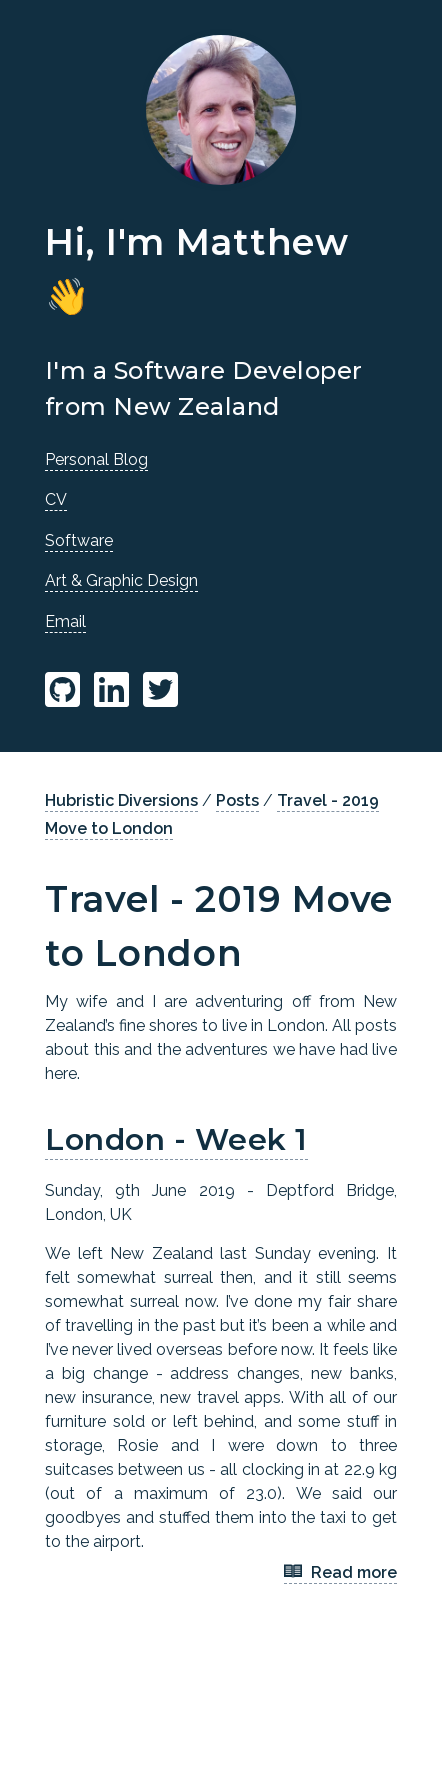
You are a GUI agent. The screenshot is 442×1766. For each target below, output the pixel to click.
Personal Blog (96, 459)
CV (56, 499)
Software (79, 540)
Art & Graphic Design (121, 580)
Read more (340, 1573)
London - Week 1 (176, 1139)
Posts (237, 800)
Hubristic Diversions (121, 800)
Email (65, 621)
